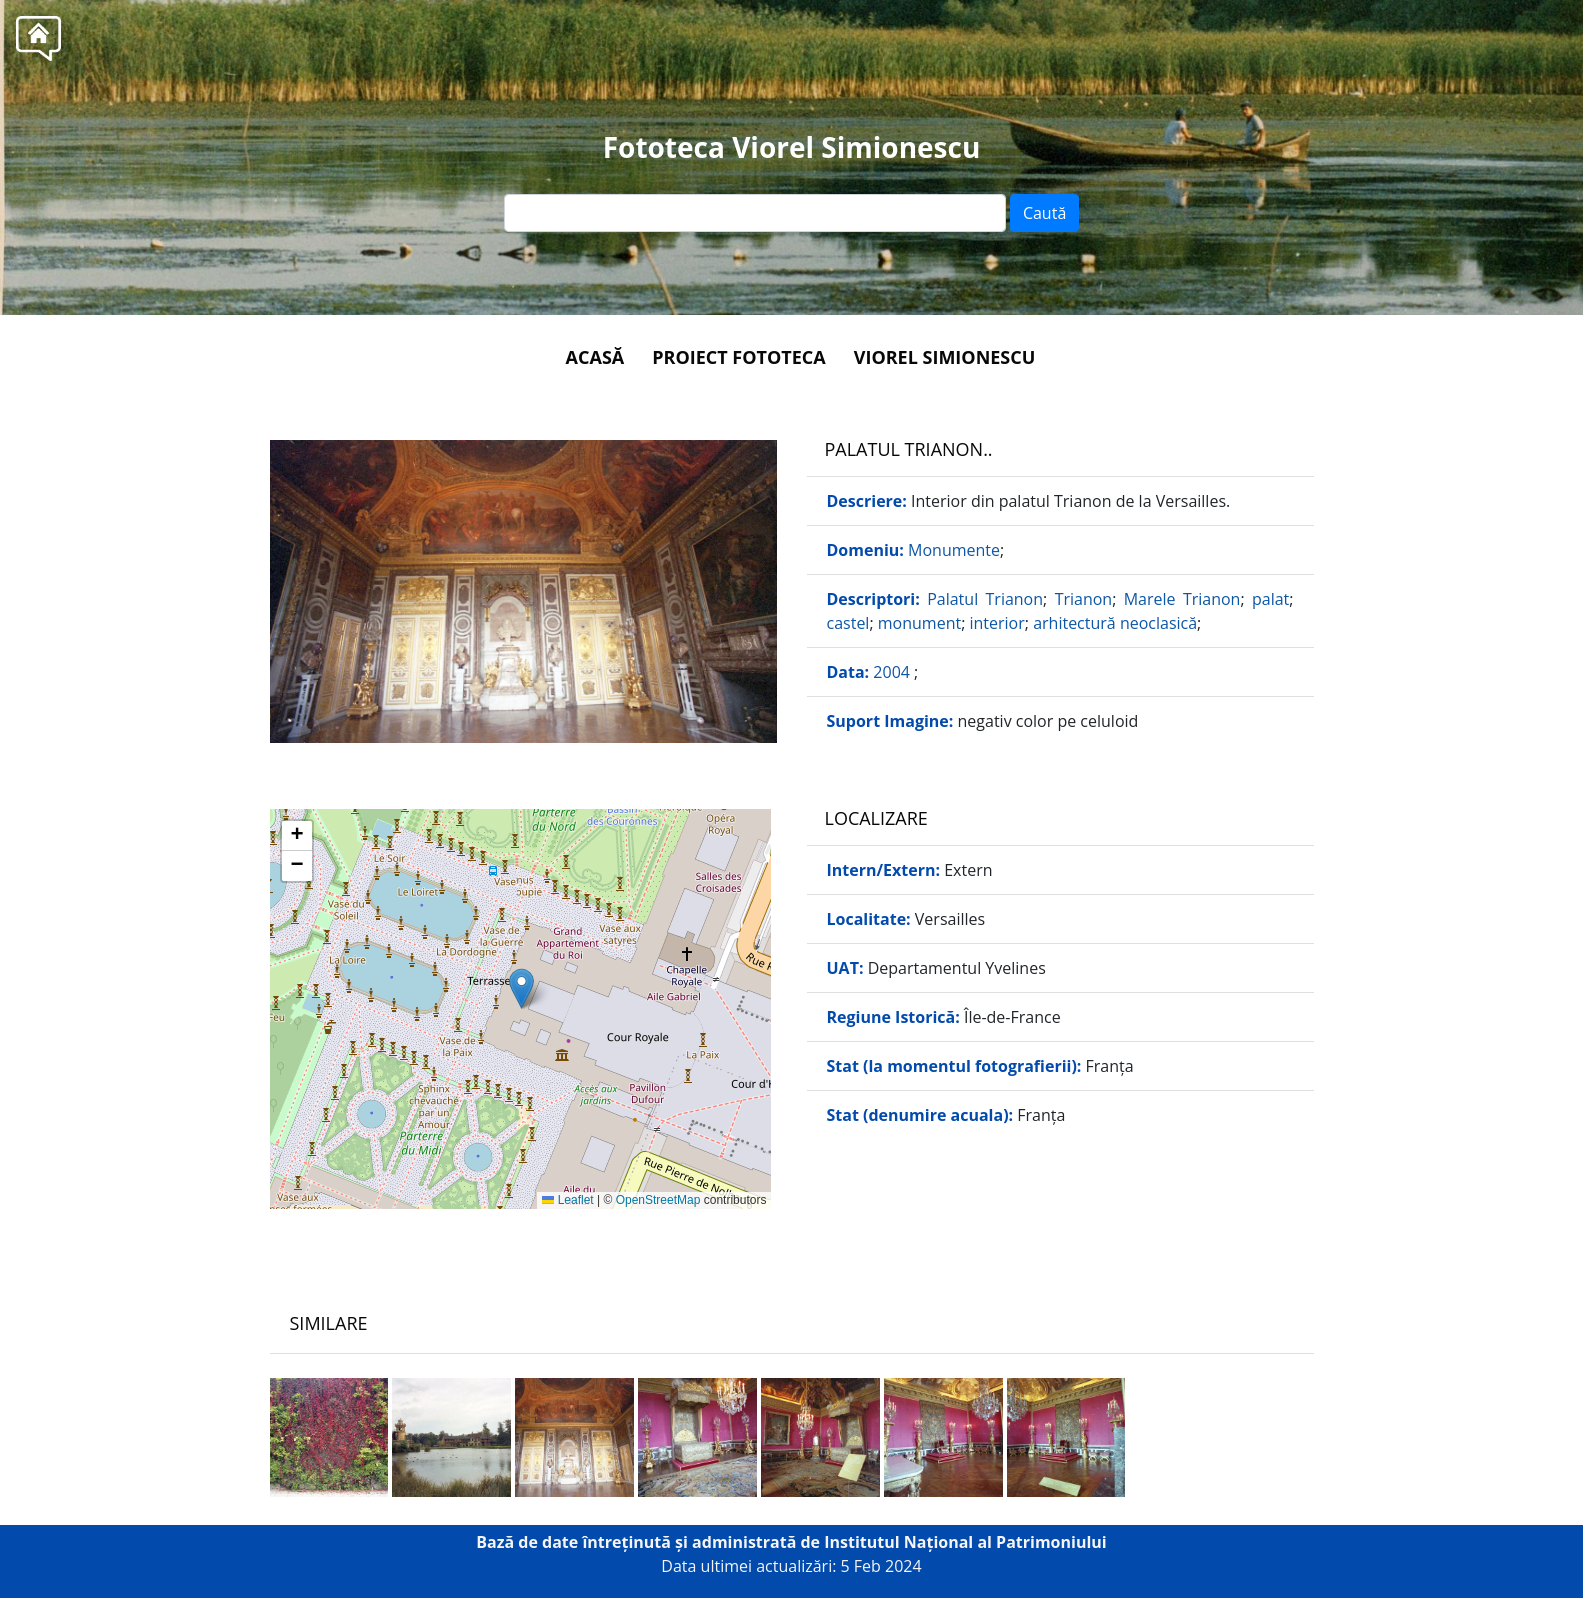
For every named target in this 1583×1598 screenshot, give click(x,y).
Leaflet (567, 1200)
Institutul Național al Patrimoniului (965, 1542)
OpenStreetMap (658, 1200)
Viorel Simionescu (945, 357)
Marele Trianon (1182, 599)
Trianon (1084, 599)
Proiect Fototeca (738, 357)
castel (848, 623)
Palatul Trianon (985, 599)
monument (919, 623)
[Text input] (755, 213)
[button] (521, 988)
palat (1270, 599)
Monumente (954, 550)
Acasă (595, 357)
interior (997, 623)
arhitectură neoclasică (1115, 623)
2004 (893, 672)
